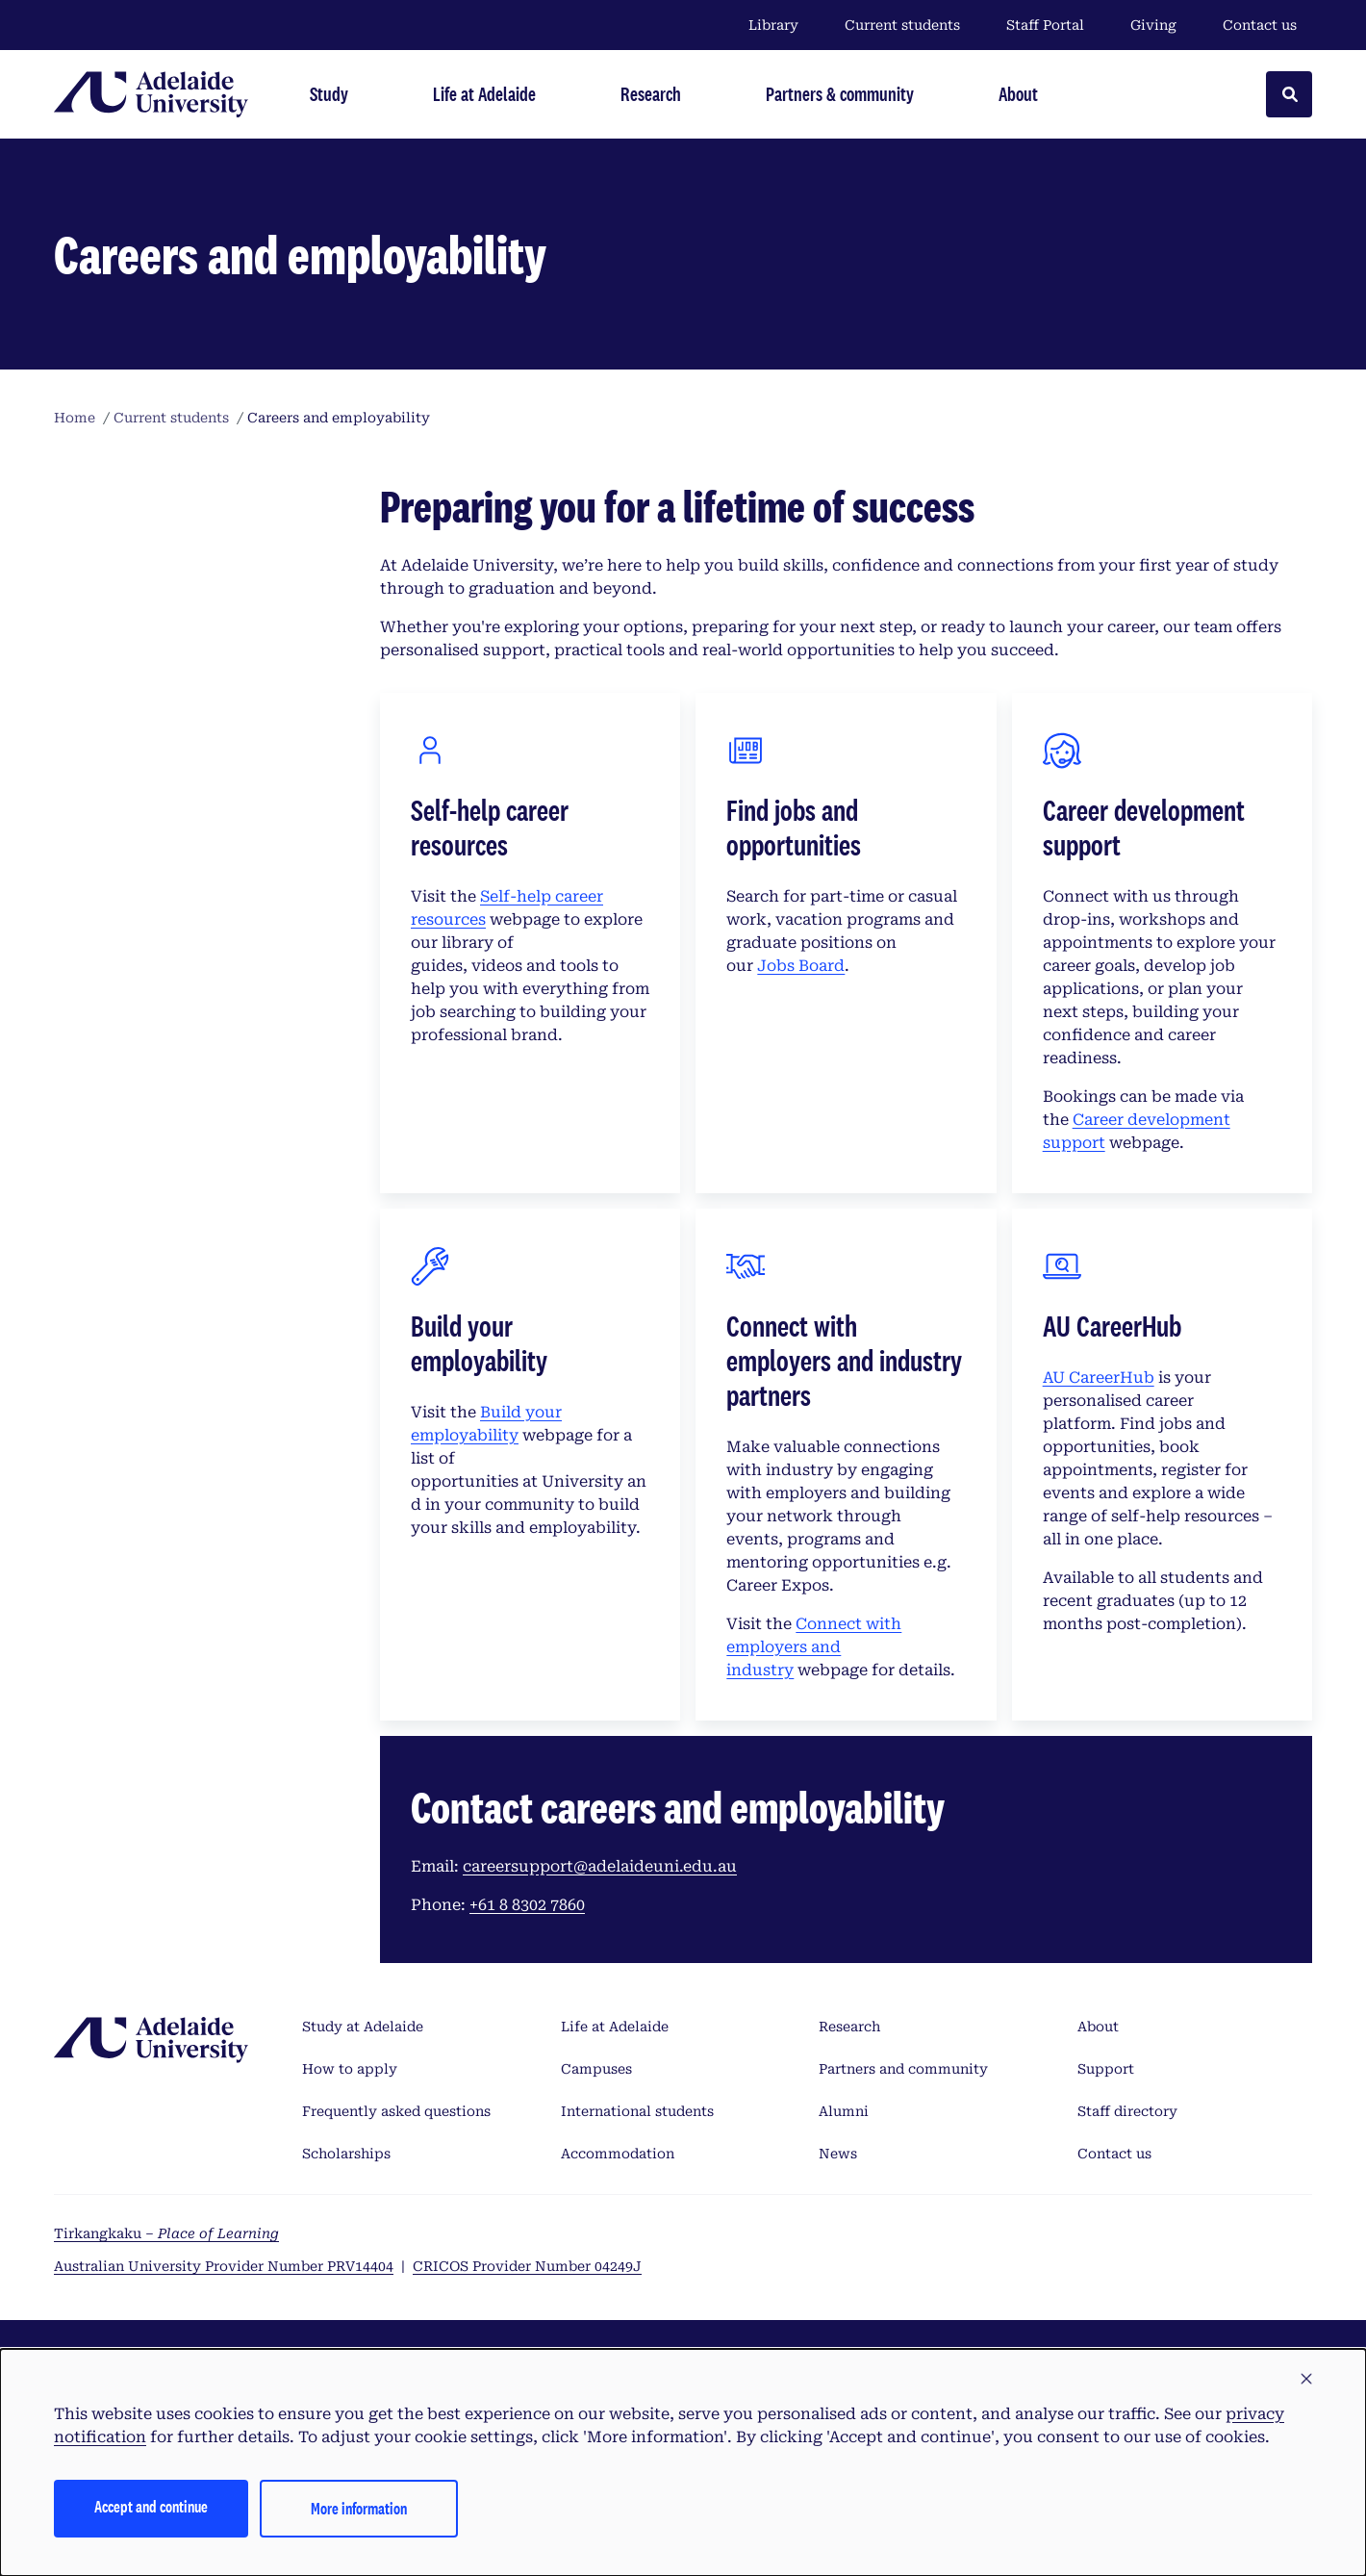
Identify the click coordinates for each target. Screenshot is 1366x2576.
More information (359, 2508)
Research (849, 2026)
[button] (1306, 2379)
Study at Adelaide (362, 2026)
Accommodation (617, 2153)
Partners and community (903, 2069)
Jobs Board (801, 965)
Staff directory (1127, 2111)
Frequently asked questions (396, 2111)
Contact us (1260, 25)
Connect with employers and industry (813, 1647)
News (838, 2153)
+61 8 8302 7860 (527, 1905)
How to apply (349, 2069)
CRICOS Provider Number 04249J (527, 2266)
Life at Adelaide (615, 2026)
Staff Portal (1045, 25)
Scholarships (346, 2153)
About (1098, 2026)
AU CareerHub (1098, 1377)
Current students (902, 25)
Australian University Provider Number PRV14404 (223, 2266)
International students (637, 2111)
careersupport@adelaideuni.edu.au (600, 1866)
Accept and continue (151, 2506)
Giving (1153, 25)
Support (1105, 2069)
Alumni (844, 2111)
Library (773, 25)
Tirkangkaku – (166, 2233)
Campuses (596, 2069)
